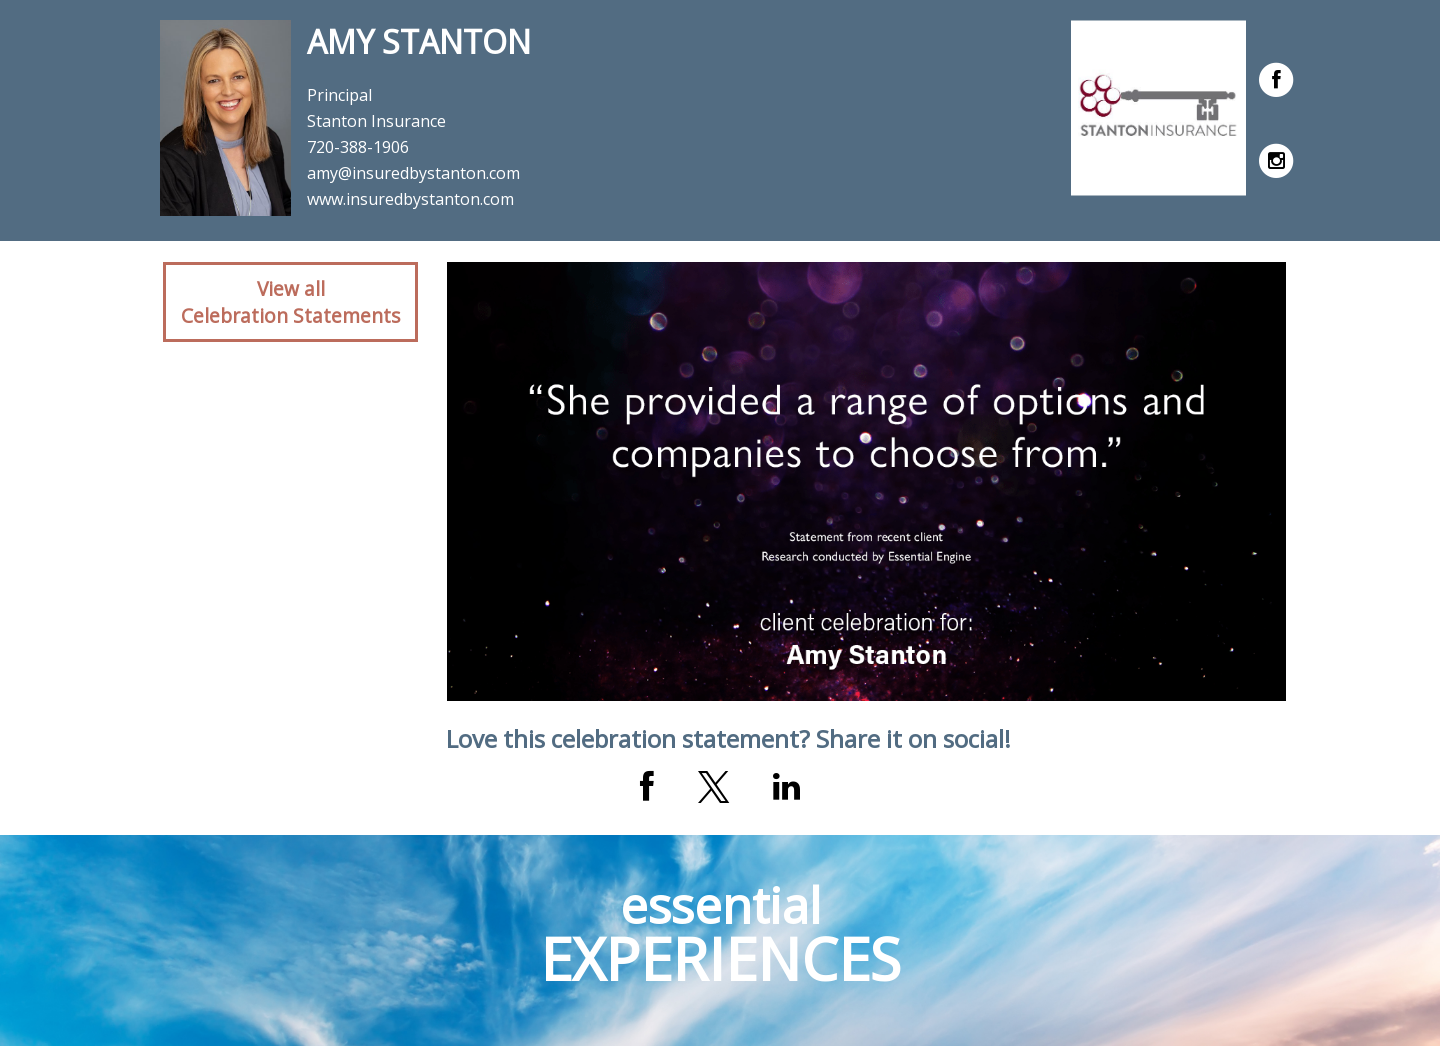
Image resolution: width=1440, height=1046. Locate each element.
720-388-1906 (358, 147)
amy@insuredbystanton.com (413, 173)
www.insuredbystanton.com (410, 199)
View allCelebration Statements (290, 302)
